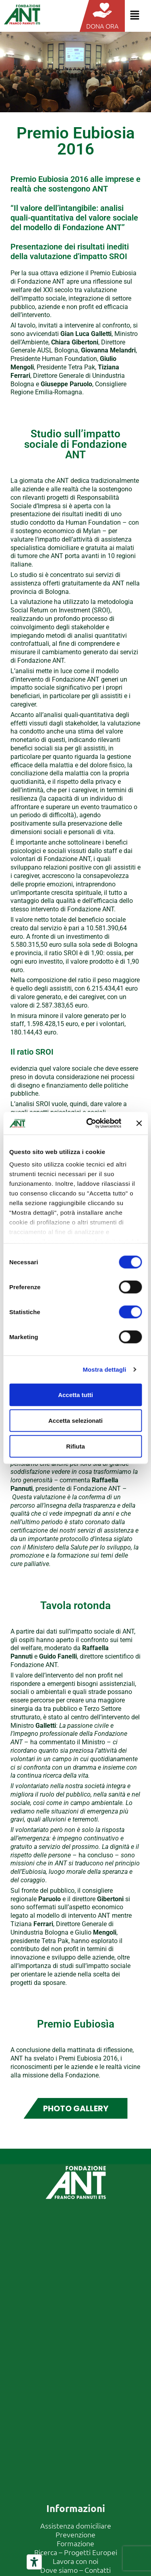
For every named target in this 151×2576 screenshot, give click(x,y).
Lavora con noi (75, 2561)
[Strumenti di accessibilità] (34, 2562)
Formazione (75, 2543)
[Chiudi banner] (139, 1123)
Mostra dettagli (104, 1369)
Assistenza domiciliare (75, 2525)
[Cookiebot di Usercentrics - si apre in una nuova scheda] (90, 1123)
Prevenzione (75, 2534)
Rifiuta (75, 1446)
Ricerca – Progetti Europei (75, 2552)
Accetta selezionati (75, 1420)
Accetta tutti (75, 1394)
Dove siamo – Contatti (75, 2569)
